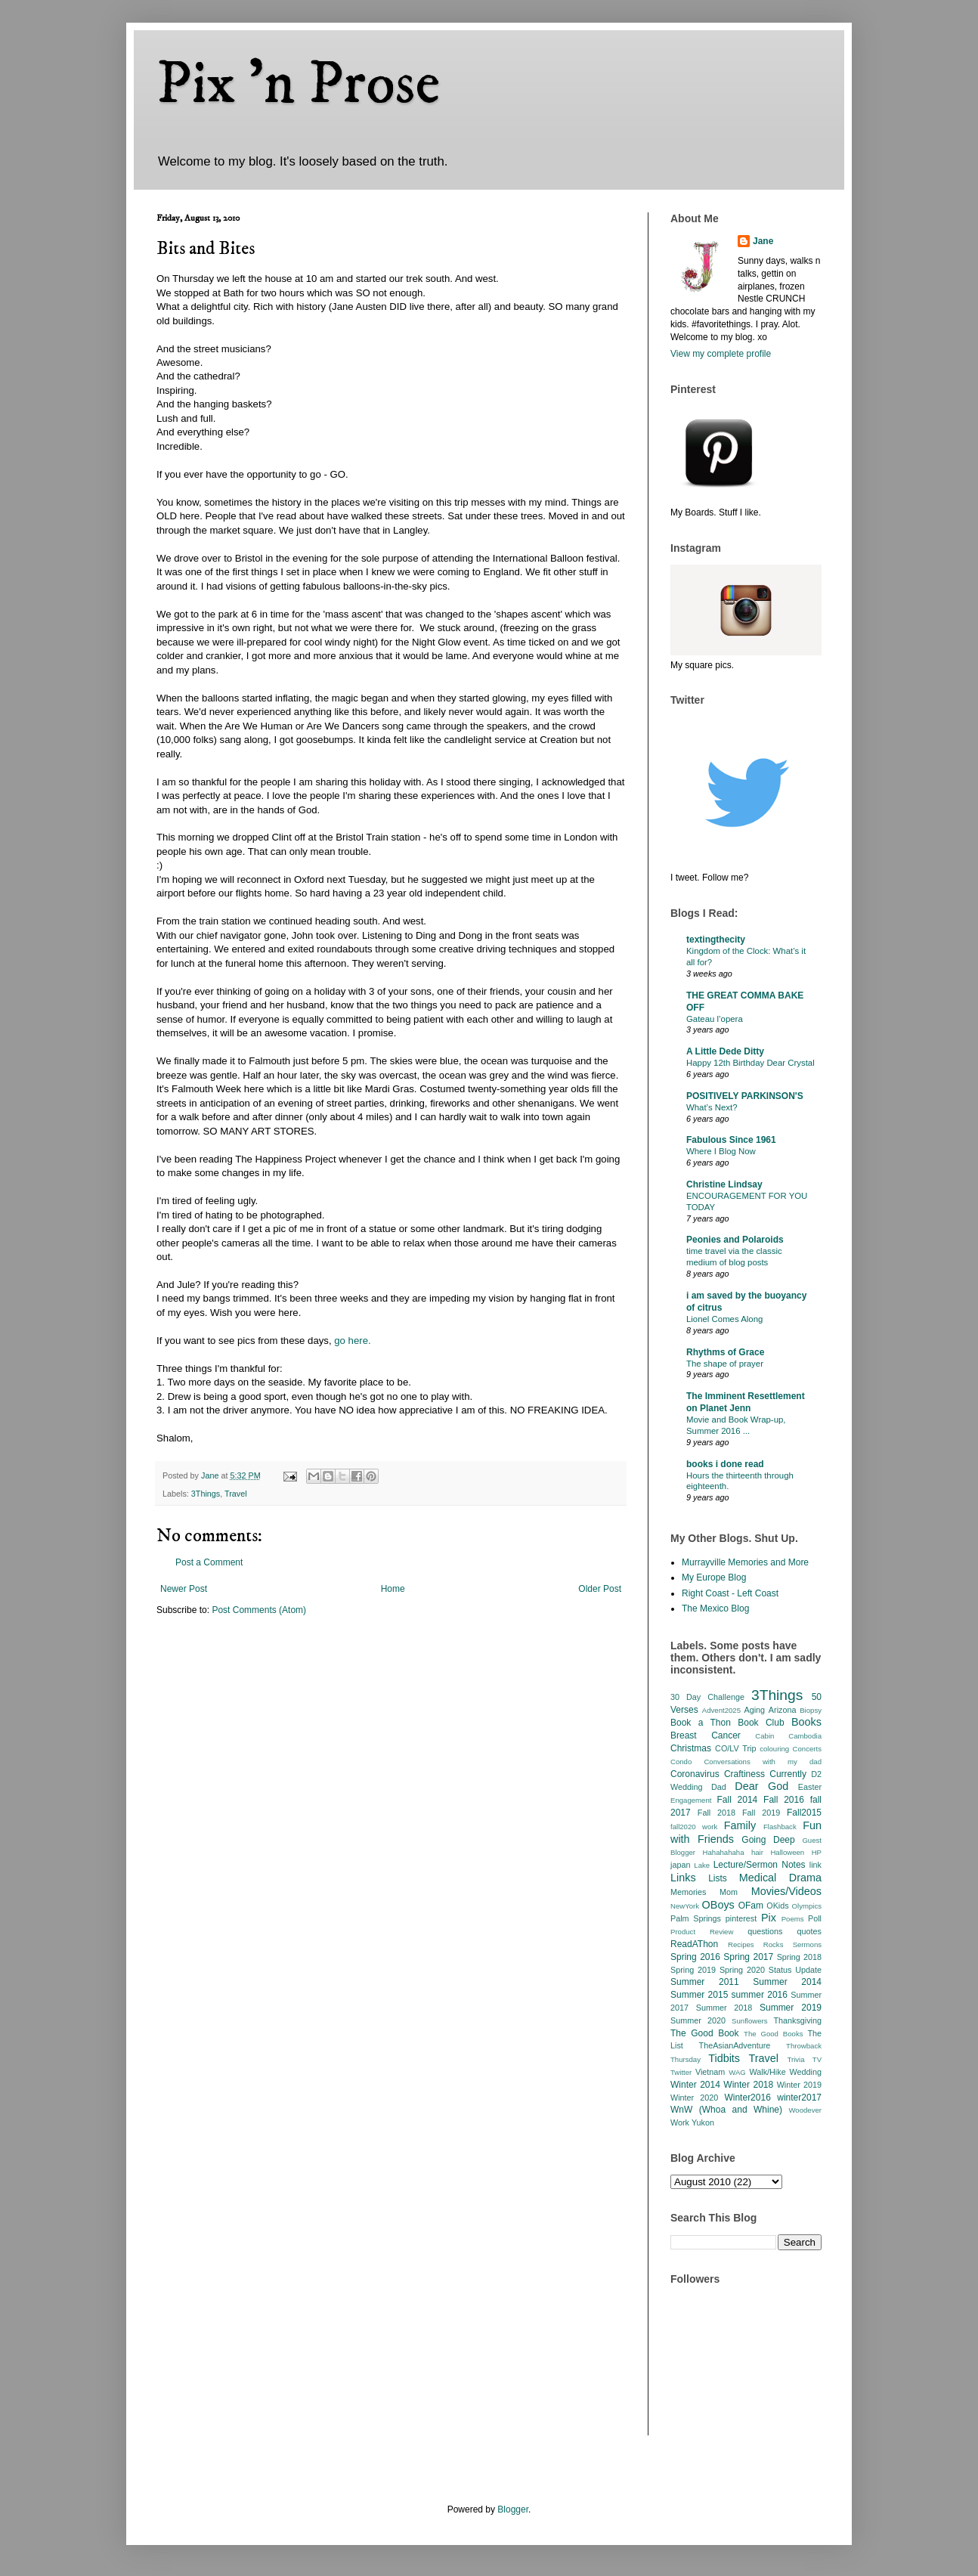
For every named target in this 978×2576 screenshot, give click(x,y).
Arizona (783, 1709)
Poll (815, 1918)
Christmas (690, 1748)
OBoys (718, 1905)
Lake (702, 1865)
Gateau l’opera (714, 1018)
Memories (688, 1891)
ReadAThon (694, 1944)
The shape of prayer (724, 1363)
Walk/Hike (767, 2071)
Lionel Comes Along (724, 1319)
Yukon (703, 2122)
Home (393, 1589)
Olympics (807, 1906)
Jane (763, 241)
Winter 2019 (799, 2084)
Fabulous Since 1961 (731, 1140)
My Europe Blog (714, 1577)
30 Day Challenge (707, 1696)
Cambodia (805, 1736)
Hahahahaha (723, 1852)
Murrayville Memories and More (745, 1562)
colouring (774, 1749)
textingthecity (715, 939)
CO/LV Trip (735, 1748)
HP (817, 1852)
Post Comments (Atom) (259, 1610)
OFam (750, 1905)
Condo (681, 1761)
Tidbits (724, 2058)
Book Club (761, 1722)
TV (817, 2059)
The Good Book (704, 2033)
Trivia (795, 2059)
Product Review (701, 1931)
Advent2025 (721, 1710)
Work (679, 2122)
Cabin (764, 1736)
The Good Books (773, 2034)
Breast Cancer (705, 1735)
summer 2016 (760, 1994)
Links (683, 1878)
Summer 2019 (791, 2007)
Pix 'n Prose (298, 84)
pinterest (741, 1918)
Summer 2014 (787, 1982)
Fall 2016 (783, 1799)
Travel (235, 1493)
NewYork (684, 1906)
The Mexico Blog (715, 1608)
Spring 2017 (748, 1957)
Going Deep (767, 1839)
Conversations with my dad (763, 1761)
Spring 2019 (693, 1969)
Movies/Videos (786, 1891)
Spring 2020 (742, 1969)
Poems (792, 1919)
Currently (787, 1774)
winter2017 (799, 2097)
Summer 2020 (698, 2020)
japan (680, 1864)
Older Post (599, 1589)
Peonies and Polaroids (735, 1239)
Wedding (806, 2071)
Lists (717, 1878)
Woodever (805, 2110)
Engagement (690, 1800)
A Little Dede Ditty (725, 1051)
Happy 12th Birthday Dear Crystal (750, 1062)
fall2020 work (693, 1826)
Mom (729, 1891)
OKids (777, 1905)
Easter (810, 1786)
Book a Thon (700, 1722)
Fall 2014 (737, 1799)
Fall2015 (804, 1812)
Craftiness (744, 1774)
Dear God (761, 1786)
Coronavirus (695, 1774)
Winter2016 (747, 2097)
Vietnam (710, 2071)
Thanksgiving (797, 2020)
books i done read (725, 1464)
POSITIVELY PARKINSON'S (744, 1096)
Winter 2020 (694, 2097)
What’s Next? (712, 1107)
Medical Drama (780, 1878)
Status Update (795, 1969)
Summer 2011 (704, 1982)
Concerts (807, 1749)
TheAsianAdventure (735, 2045)
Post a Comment (209, 1562)
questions (764, 1931)
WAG (737, 2072)
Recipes (741, 1944)
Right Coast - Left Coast (730, 1593)
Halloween (787, 1852)
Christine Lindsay (724, 1184)
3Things (205, 1493)
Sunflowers (749, 2021)
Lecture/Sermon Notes (759, 1864)
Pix (768, 1918)
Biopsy (811, 1710)
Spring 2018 (799, 1956)
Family (740, 1825)
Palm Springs (695, 1918)
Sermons (807, 1944)
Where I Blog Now (721, 1151)
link (815, 1864)
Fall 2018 (716, 1812)
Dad (718, 1786)
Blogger (512, 2509)
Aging (754, 1709)
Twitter (681, 2072)
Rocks (773, 1944)
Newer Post (183, 1589)
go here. (351, 1340)
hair (757, 1852)
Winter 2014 (695, 2084)
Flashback (780, 1826)
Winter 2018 (748, 2084)
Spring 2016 (695, 1957)
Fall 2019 (761, 1812)
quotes (809, 1931)
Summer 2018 (724, 2007)
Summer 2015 (699, 1994)
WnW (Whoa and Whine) (726, 2109)
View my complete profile (720, 353)
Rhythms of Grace (725, 1352)
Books (806, 1722)
